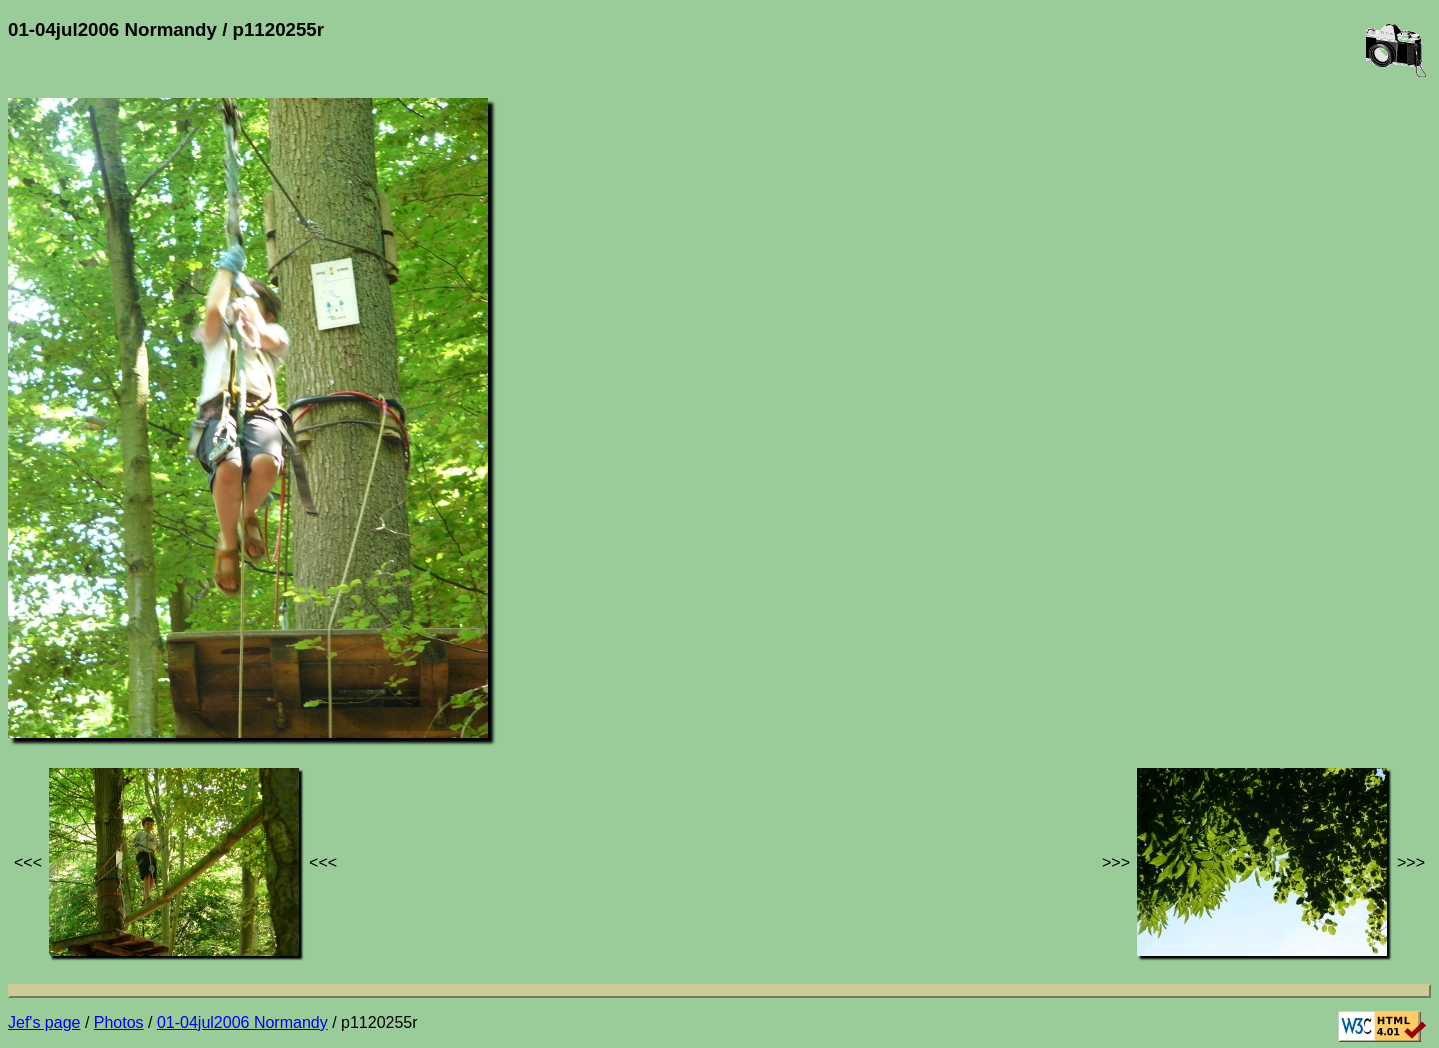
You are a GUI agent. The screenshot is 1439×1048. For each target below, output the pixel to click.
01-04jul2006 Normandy (242, 1022)
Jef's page (44, 1022)
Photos (119, 1022)
